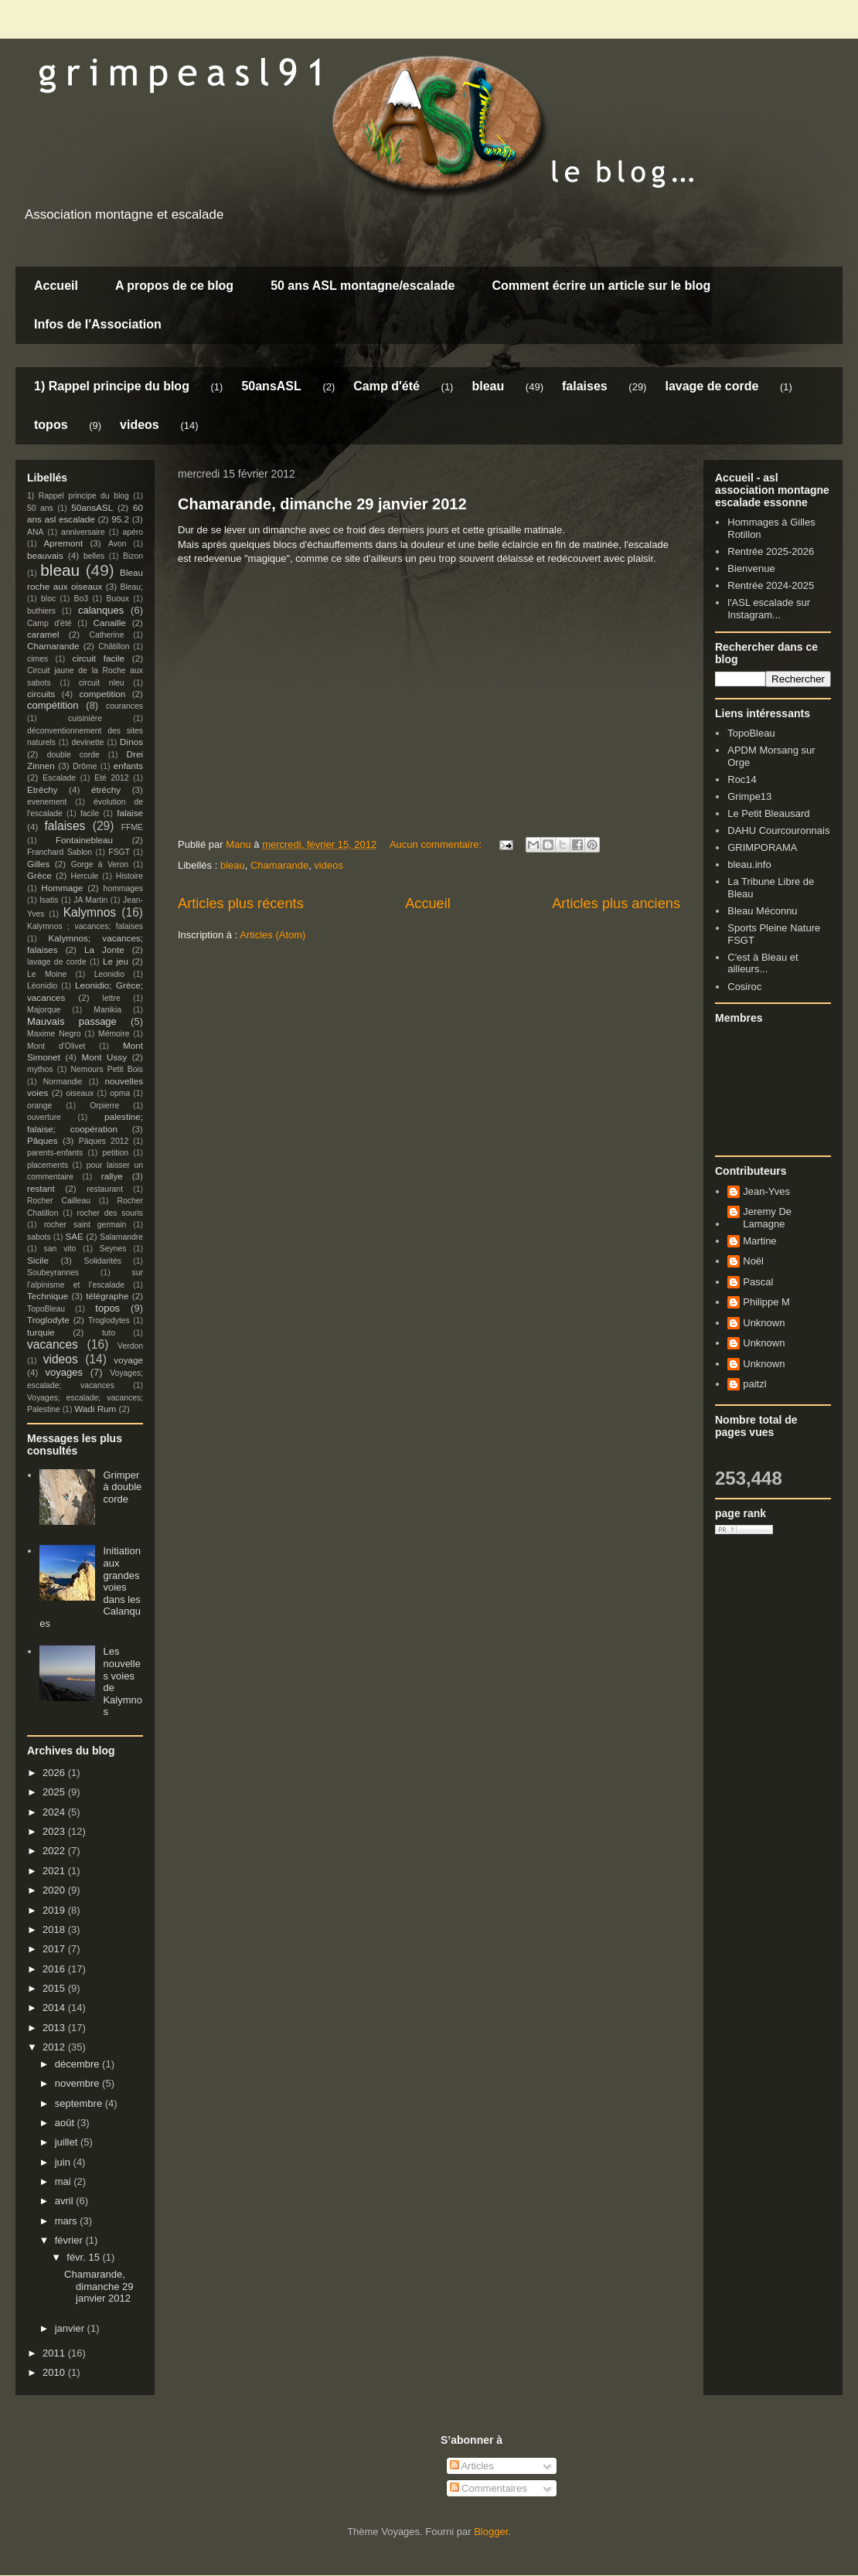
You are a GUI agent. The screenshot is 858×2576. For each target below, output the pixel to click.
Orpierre (104, 1105)
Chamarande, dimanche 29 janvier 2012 (322, 503)
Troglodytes (109, 1320)
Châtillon (113, 646)
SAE (74, 1236)
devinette (87, 742)
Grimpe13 (749, 796)
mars (67, 2221)
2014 (55, 2007)
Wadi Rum (95, 1409)
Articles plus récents (241, 903)
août (66, 2123)
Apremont (63, 543)
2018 (55, 1929)
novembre (78, 2083)
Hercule (85, 876)
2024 (55, 1812)
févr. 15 (84, 2257)
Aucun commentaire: (437, 844)
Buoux (117, 598)
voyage (128, 1360)
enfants (128, 766)
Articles (472, 2466)
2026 (55, 1772)
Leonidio (109, 974)
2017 (55, 1949)
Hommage (62, 888)
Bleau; (132, 587)
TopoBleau (46, 1309)
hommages (123, 888)
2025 (55, 1792)
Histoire (129, 876)
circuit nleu (101, 683)
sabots (39, 1237)
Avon (117, 543)
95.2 (120, 519)
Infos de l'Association (98, 324)
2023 (55, 1831)
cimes (37, 659)
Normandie (63, 1081)
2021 (55, 1871)
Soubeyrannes (53, 1272)
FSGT (119, 852)
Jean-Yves (766, 1191)
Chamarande (279, 865)
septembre (80, 2103)
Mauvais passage (72, 1021)
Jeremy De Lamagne (767, 1218)
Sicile (38, 1260)
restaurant (105, 1189)
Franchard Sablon (59, 852)
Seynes (113, 1248)
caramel (43, 634)
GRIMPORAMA (762, 847)
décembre (78, 2064)
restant (41, 1188)
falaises (585, 386)
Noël (753, 1261)
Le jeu (115, 961)
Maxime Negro (54, 1033)
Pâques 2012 (103, 1141)
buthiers (41, 611)
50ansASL (271, 386)
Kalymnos (89, 912)
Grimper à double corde (122, 1487)
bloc (48, 598)
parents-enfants (55, 1152)
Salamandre (121, 1237)
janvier (71, 2328)
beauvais (45, 555)
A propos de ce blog (174, 285)
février (70, 2240)
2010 (55, 2372)
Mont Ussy (104, 1057)
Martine (759, 1241)
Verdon (130, 1346)
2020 (55, 1890)
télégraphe (107, 1296)
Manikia (107, 1010)
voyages (64, 1372)
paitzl (754, 1384)
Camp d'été (386, 386)
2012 (55, 2047)
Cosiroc (744, 986)
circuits (41, 694)
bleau (488, 386)
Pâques (42, 1140)
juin (64, 2162)
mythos (40, 1069)
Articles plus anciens (616, 903)
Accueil (56, 285)
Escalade (59, 778)
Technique (47, 1296)
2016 (55, 1969)
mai (64, 2181)
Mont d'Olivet (56, 1046)
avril (65, 2201)
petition (116, 1152)
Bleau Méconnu (762, 911)
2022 (55, 1850)
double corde (73, 754)
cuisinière (85, 718)
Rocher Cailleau (58, 1200)
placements (47, 1165)
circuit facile (99, 658)
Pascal (758, 1282)
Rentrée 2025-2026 (770, 551)
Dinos (131, 742)
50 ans (40, 508)
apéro (132, 532)
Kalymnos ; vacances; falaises (85, 926)
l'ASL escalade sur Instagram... (768, 609)
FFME (132, 827)
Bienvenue (751, 568)
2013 (55, 2027)
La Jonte (104, 949)
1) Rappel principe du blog (111, 386)
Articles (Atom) (272, 935)
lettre (112, 998)
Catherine (106, 635)
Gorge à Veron (99, 864)
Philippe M (766, 1302)
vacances (52, 1344)
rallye (112, 1176)
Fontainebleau (84, 840)
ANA (35, 532)
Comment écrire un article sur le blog (601, 285)
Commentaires (488, 2488)
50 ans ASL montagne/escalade (363, 285)
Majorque (43, 1010)
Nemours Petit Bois (107, 1069)
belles (93, 556)
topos (51, 424)
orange (39, 1105)
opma (120, 1093)
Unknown (764, 1323)
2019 (55, 1910)
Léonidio (42, 986)
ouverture (44, 1117)
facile (89, 813)
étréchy (106, 789)
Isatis (48, 900)
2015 (55, 1988)
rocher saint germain (85, 1224)
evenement (46, 802)
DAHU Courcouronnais (778, 830)
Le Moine (46, 974)
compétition (52, 705)
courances (124, 706)
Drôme (85, 766)
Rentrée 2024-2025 (770, 585)
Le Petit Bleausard (768, 813)
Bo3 (81, 598)
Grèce (39, 875)
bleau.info (749, 864)
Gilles (38, 864)
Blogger (491, 2531)
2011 (55, 2353)
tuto (108, 1333)
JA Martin (90, 900)
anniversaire (83, 532)
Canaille (110, 623)
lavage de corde (711, 386)
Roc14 (742, 779)
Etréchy (42, 789)
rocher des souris (110, 1213)
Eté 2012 (111, 778)
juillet (67, 2142)
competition (103, 694)
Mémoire (113, 1033)
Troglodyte (48, 1320)
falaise (130, 813)
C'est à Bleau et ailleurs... (762, 963)
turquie (41, 1332)
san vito (60, 1248)
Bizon (133, 556)
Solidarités (103, 1261)
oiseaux (80, 1093)
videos (139, 424)
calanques (101, 610)
